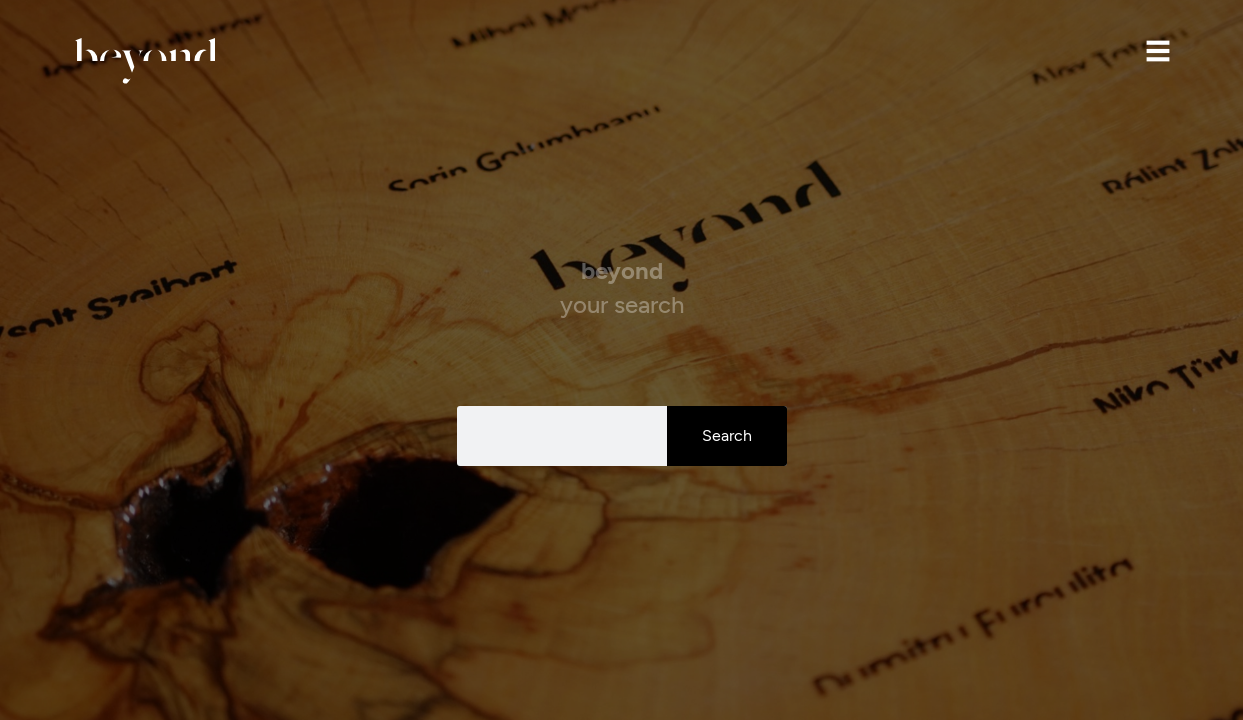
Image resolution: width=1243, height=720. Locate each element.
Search (727, 435)
